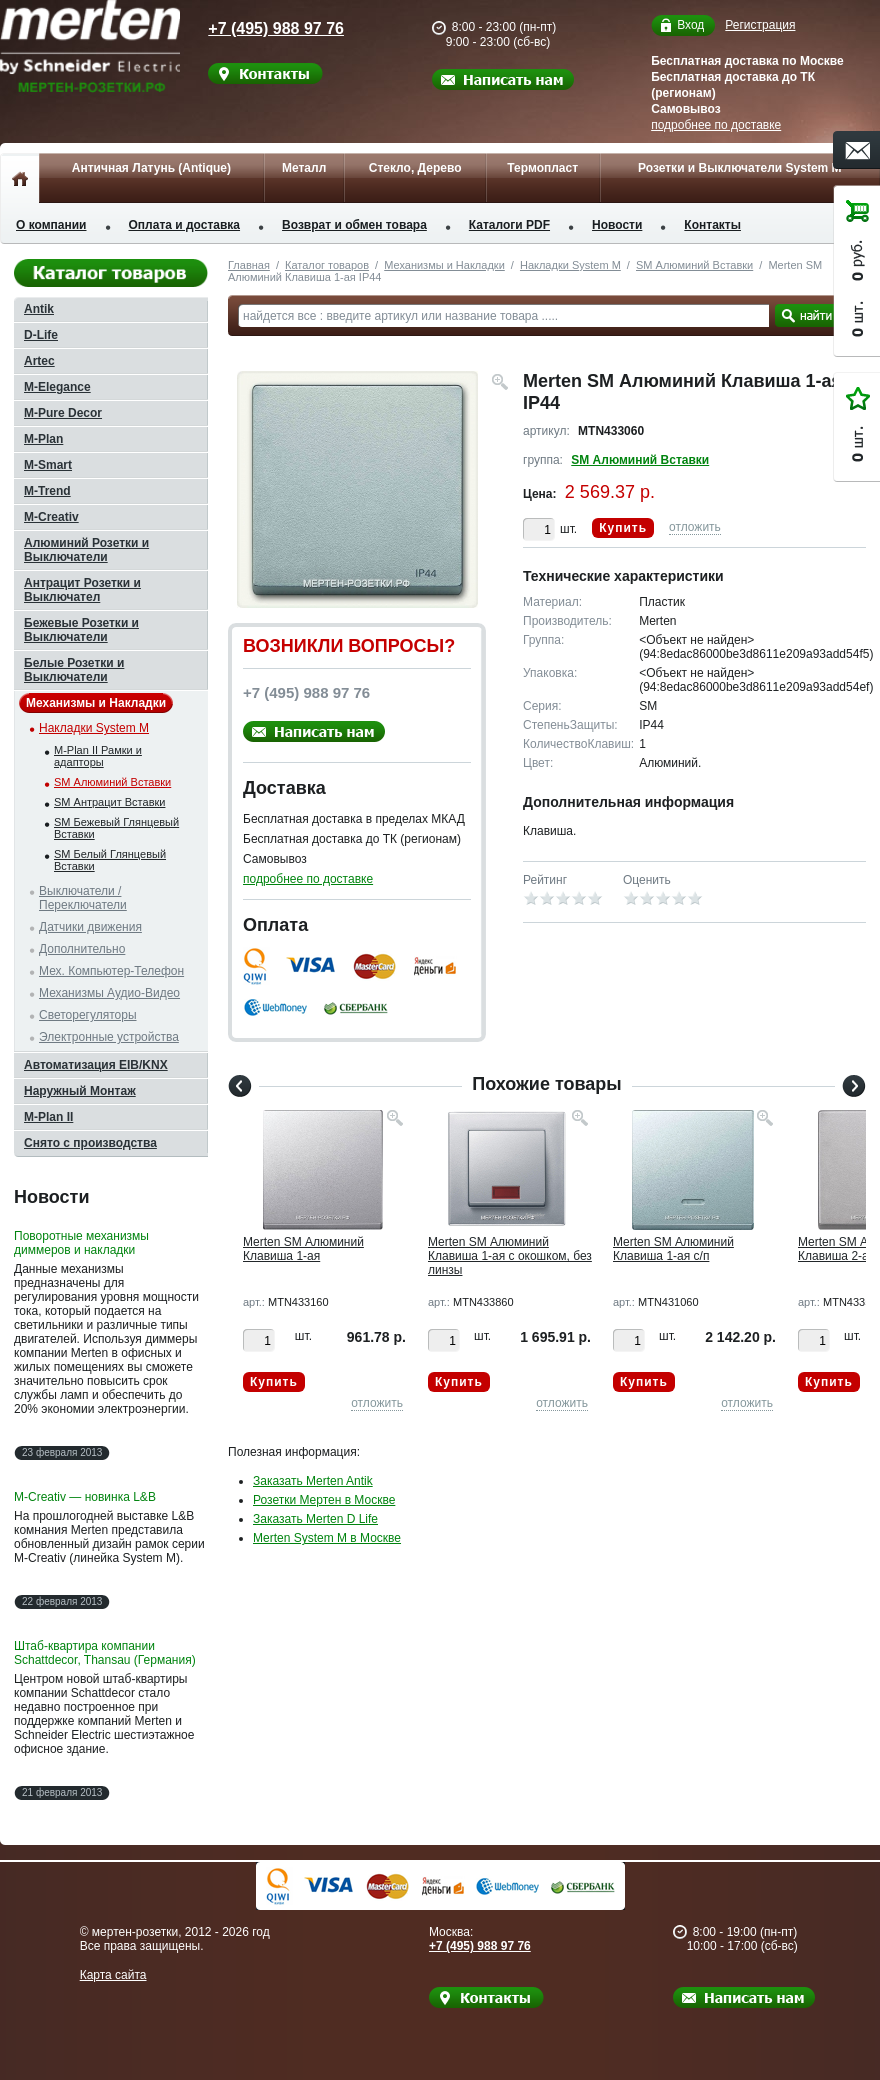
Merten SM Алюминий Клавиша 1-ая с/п (673, 1249)
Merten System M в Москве (327, 1538)
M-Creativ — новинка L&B (85, 1497)
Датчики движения (90, 927)
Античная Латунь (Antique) (151, 168)
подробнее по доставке (716, 125)
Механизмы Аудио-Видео (109, 993)
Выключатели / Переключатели (83, 898)
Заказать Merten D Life (315, 1519)
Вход (690, 25)
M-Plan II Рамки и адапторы (98, 756)
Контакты (712, 225)
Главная (249, 265)
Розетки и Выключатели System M (740, 168)
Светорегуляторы (88, 1015)
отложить (695, 527)
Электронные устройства (109, 1037)
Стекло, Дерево (415, 168)
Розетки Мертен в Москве (324, 1500)
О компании (51, 225)
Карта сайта (113, 1975)
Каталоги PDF (509, 225)
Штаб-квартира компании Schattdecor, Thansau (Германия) (105, 1653)
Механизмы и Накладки (444, 265)
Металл (304, 168)
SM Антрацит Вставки (109, 802)
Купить (623, 528)
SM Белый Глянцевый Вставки (110, 860)
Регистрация (760, 25)
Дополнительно (82, 949)
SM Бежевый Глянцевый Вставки (116, 828)
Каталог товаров (327, 265)
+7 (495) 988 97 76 (262, 28)
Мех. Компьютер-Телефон (111, 971)
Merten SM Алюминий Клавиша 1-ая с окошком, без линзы (510, 1256)
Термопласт (542, 168)
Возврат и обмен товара (354, 225)
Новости (617, 225)
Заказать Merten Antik (313, 1481)
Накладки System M (570, 265)
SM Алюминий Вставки (694, 265)
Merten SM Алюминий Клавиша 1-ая (303, 1249)
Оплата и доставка (185, 225)
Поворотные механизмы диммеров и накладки (81, 1243)
